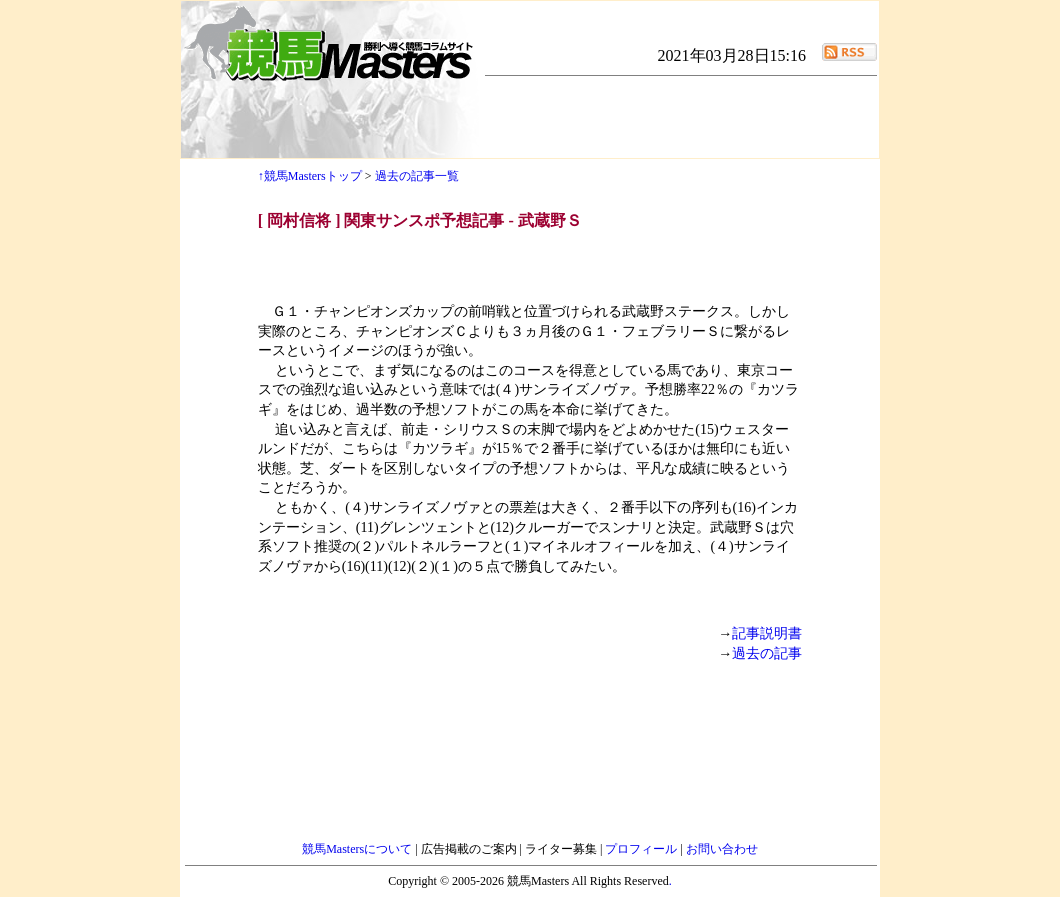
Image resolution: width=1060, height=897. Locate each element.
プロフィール (642, 849)
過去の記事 (767, 653)
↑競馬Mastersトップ (310, 176)
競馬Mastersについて (358, 849)
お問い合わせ (722, 849)
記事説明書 (767, 633)
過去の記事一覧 (417, 176)
